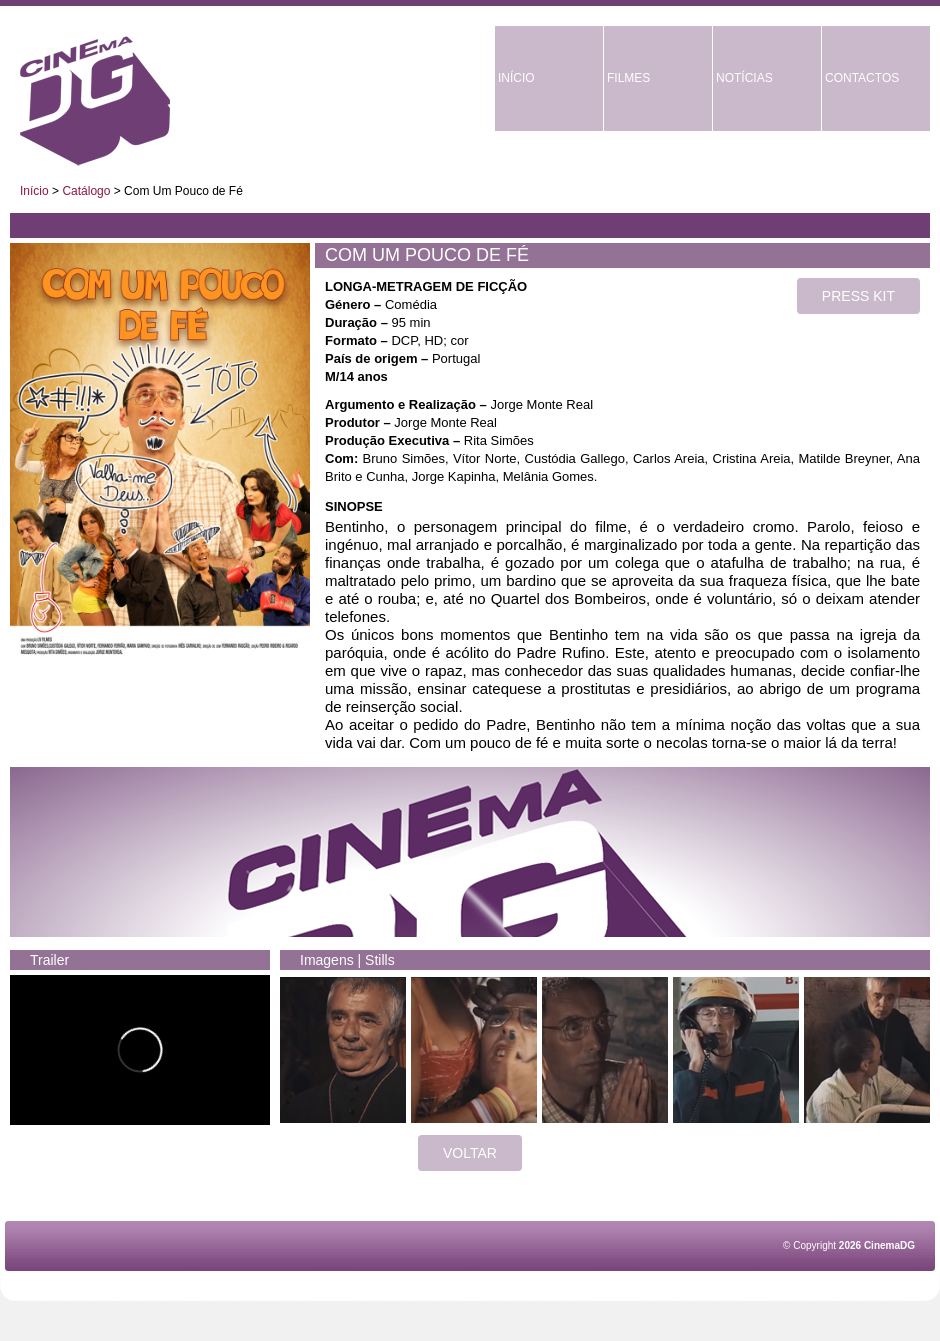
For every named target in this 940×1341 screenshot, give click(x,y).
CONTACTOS (862, 78)
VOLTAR (470, 1153)
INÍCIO (516, 78)
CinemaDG (95, 101)
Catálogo (86, 191)
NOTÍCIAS (744, 78)
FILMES (628, 78)
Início (34, 191)
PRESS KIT (858, 296)
